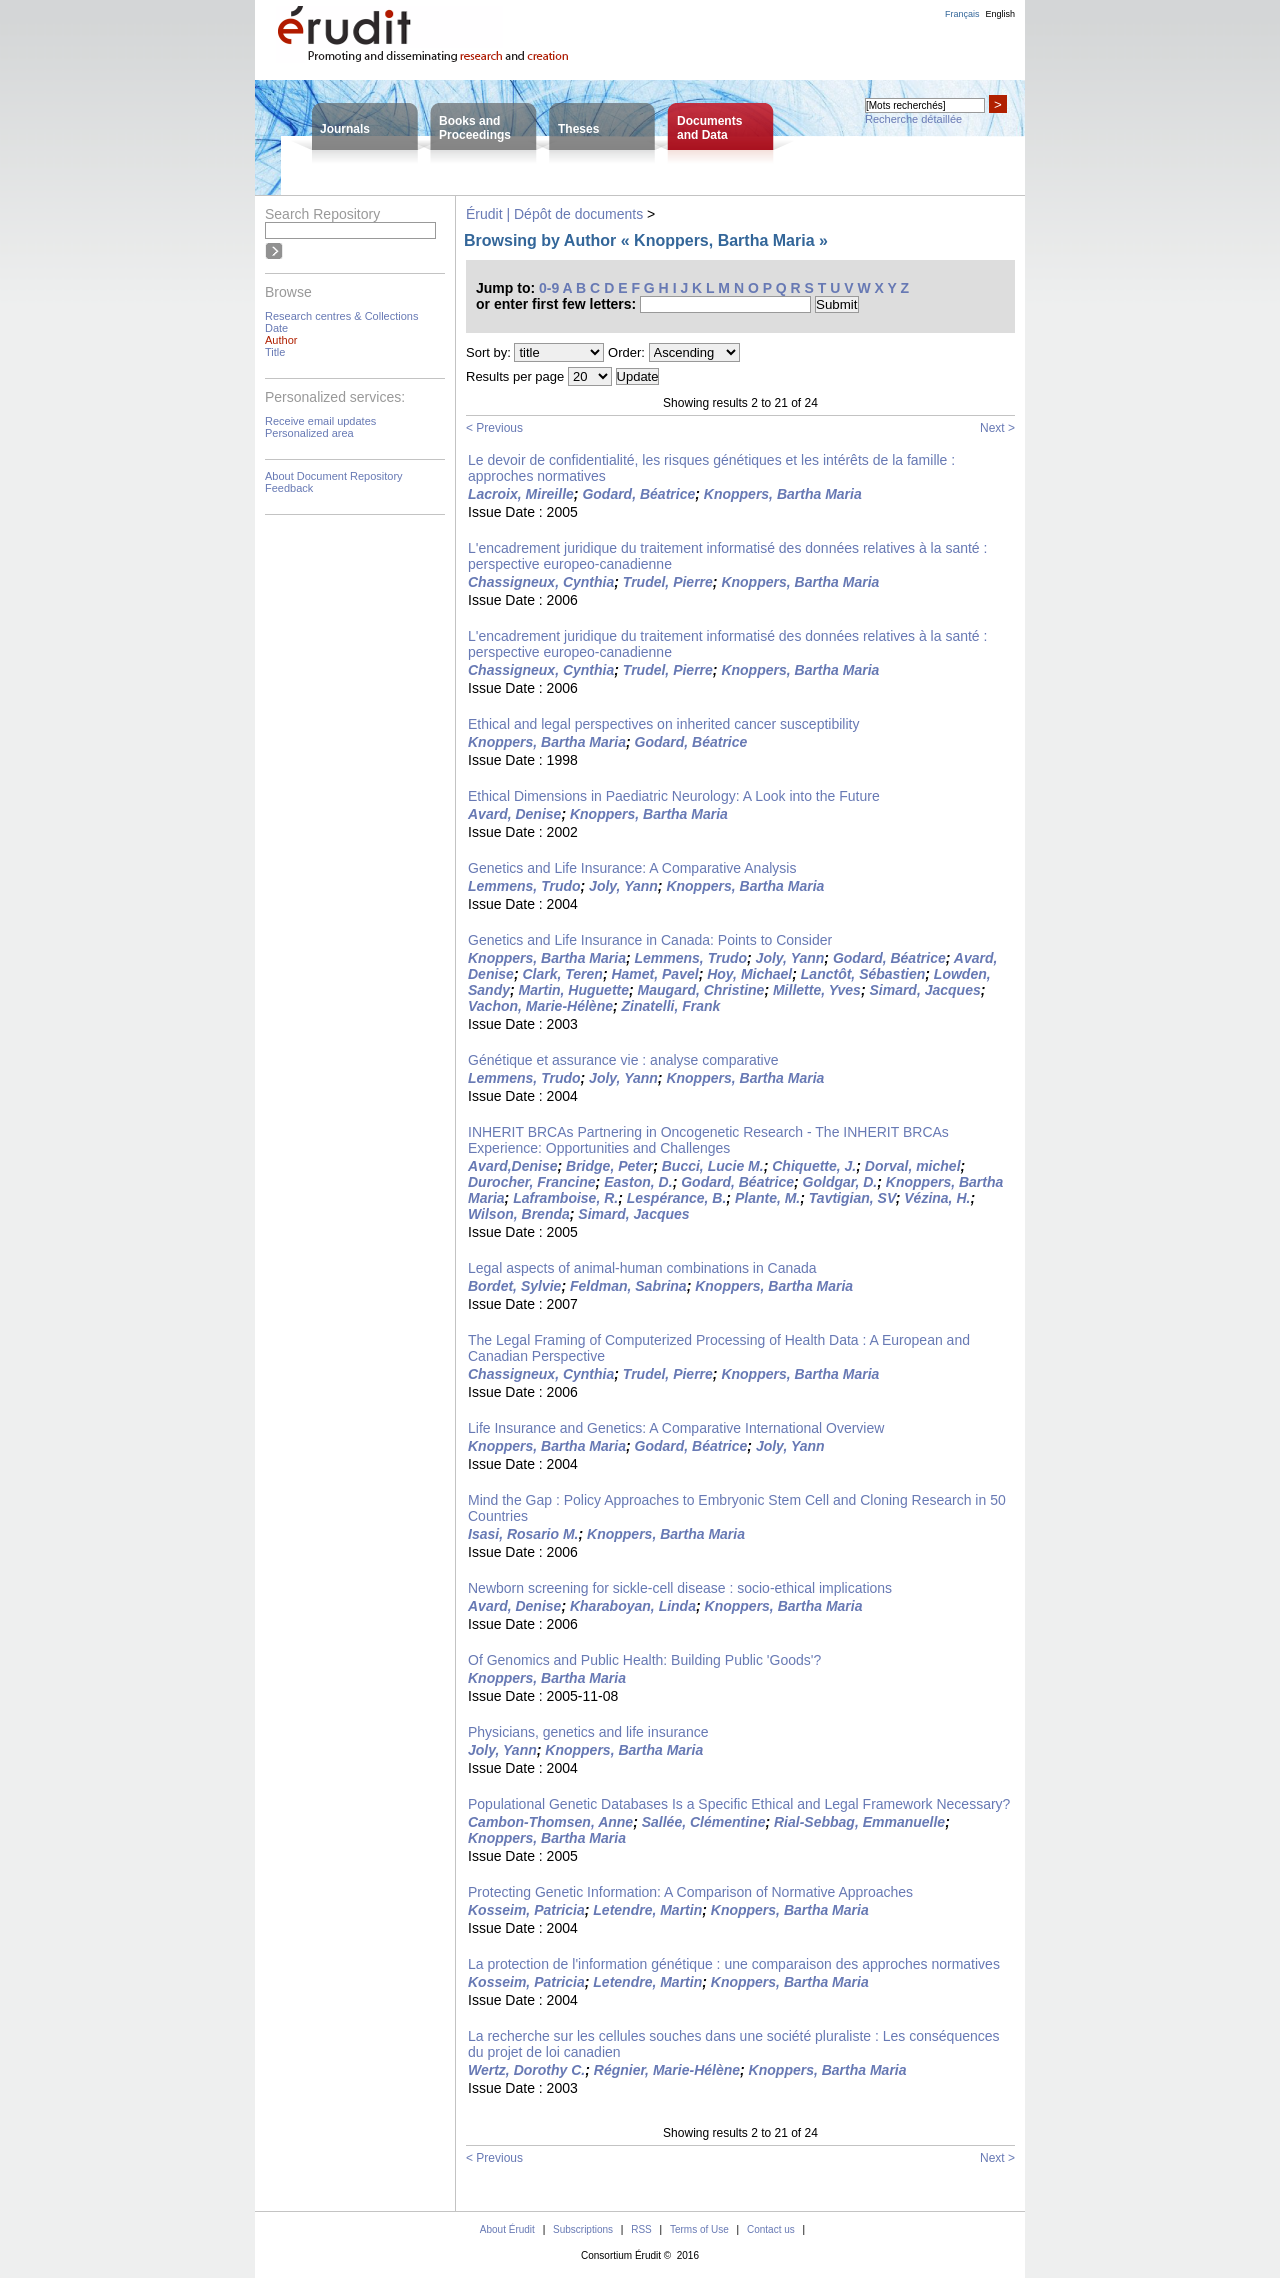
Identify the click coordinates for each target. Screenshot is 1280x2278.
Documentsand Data (709, 128)
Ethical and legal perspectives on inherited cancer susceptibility (663, 724)
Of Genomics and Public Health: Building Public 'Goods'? (644, 1660)
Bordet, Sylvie (514, 1286)
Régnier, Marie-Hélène (667, 2070)
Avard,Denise (512, 1166)
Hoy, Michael (749, 974)
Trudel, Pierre (668, 582)
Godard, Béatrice (638, 494)
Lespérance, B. (677, 1198)
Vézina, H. (937, 1198)
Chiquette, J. (814, 1166)
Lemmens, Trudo (524, 886)
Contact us (771, 2229)
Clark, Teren (562, 974)
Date (276, 328)
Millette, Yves (817, 990)
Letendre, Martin (647, 1910)
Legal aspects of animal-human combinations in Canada (642, 1268)
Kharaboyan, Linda (633, 1606)
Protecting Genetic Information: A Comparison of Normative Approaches (690, 1892)
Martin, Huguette (574, 990)
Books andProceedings (475, 128)
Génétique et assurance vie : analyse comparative (623, 1060)
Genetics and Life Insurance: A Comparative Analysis (632, 868)
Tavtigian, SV (852, 1198)
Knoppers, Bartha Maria (783, 494)
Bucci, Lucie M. (713, 1166)
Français (962, 14)
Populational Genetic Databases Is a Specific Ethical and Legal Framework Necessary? (739, 1804)
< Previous (494, 428)
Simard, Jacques (924, 990)
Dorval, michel (913, 1166)
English (1000, 14)
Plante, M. (767, 1198)
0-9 (549, 288)
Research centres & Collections (341, 316)
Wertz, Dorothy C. (526, 2070)
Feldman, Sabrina (628, 1286)
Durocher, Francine (532, 1182)
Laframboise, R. (565, 1198)
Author (281, 340)
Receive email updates (320, 421)
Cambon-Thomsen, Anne (550, 1822)
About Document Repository (334, 476)
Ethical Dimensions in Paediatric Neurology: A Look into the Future (674, 796)
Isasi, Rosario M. (523, 1534)
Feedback (289, 488)
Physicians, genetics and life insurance (588, 1732)
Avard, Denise (514, 814)
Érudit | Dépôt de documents (554, 214)
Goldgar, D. (840, 1182)
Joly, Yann (623, 886)
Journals (345, 129)
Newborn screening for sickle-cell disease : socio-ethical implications (680, 1588)
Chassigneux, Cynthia (541, 582)
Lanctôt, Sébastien (863, 974)
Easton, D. (638, 1182)
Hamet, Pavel (654, 974)
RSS (641, 2229)
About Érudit (507, 2229)
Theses (578, 129)
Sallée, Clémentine (704, 1822)
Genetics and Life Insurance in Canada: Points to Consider (650, 940)
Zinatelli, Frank (671, 1006)
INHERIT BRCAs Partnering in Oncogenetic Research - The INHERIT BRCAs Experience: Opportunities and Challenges (708, 1140)
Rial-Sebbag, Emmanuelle (859, 1822)
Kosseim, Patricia (526, 1910)
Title (275, 352)
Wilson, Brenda (519, 1214)
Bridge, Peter (609, 1166)
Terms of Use (699, 2229)
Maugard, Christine (701, 990)
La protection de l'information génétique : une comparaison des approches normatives (734, 1964)
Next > (997, 428)
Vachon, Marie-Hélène (540, 1006)
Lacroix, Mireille (521, 494)
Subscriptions (583, 2229)
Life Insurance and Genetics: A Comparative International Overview (676, 1428)
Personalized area (309, 433)
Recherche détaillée (913, 119)
